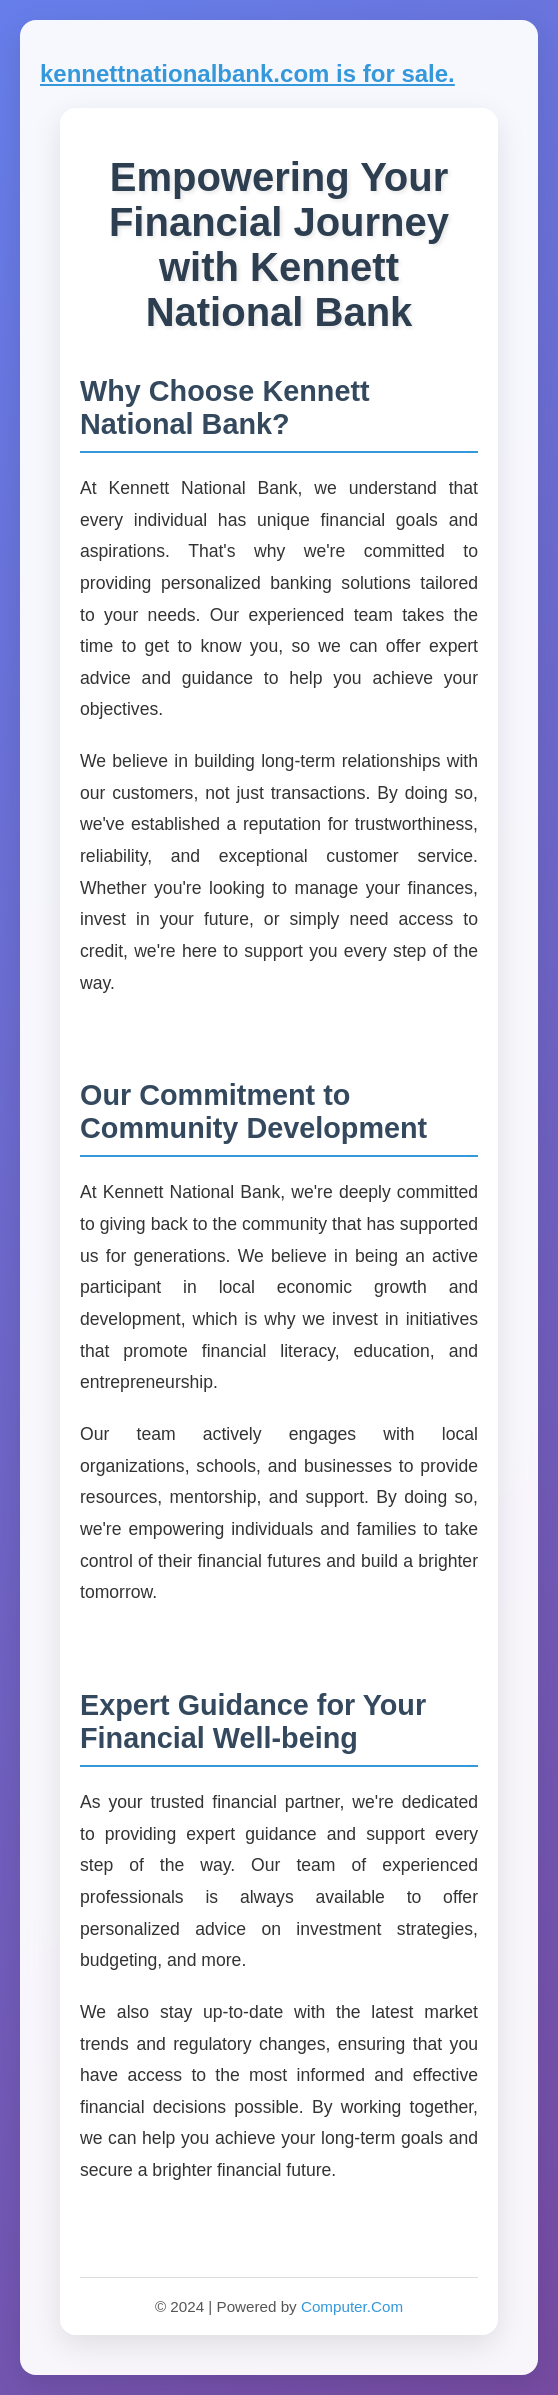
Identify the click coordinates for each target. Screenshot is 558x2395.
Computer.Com (352, 2306)
